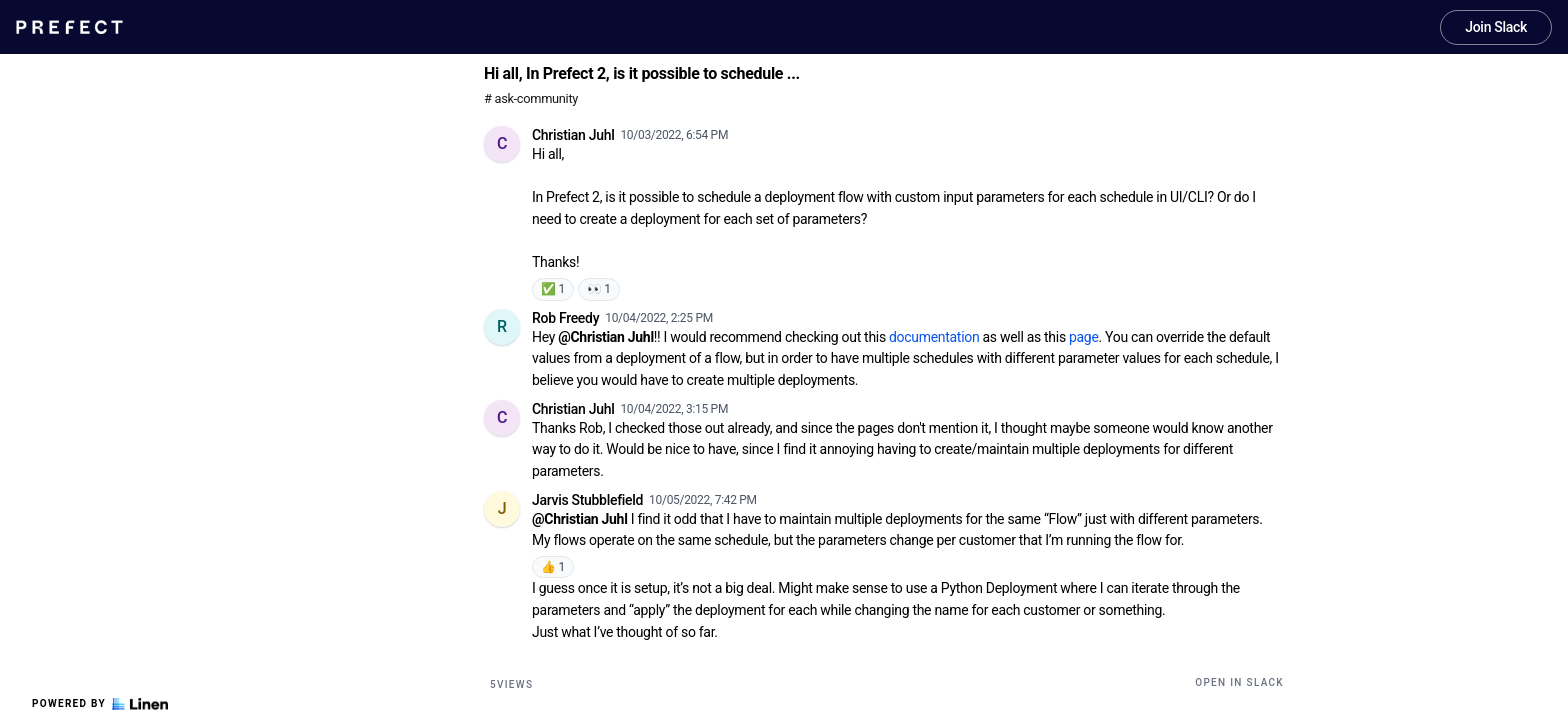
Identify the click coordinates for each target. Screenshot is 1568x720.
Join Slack (1496, 27)
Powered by (100, 704)
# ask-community (531, 98)
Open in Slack (1239, 682)
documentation (934, 337)
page (1084, 337)
